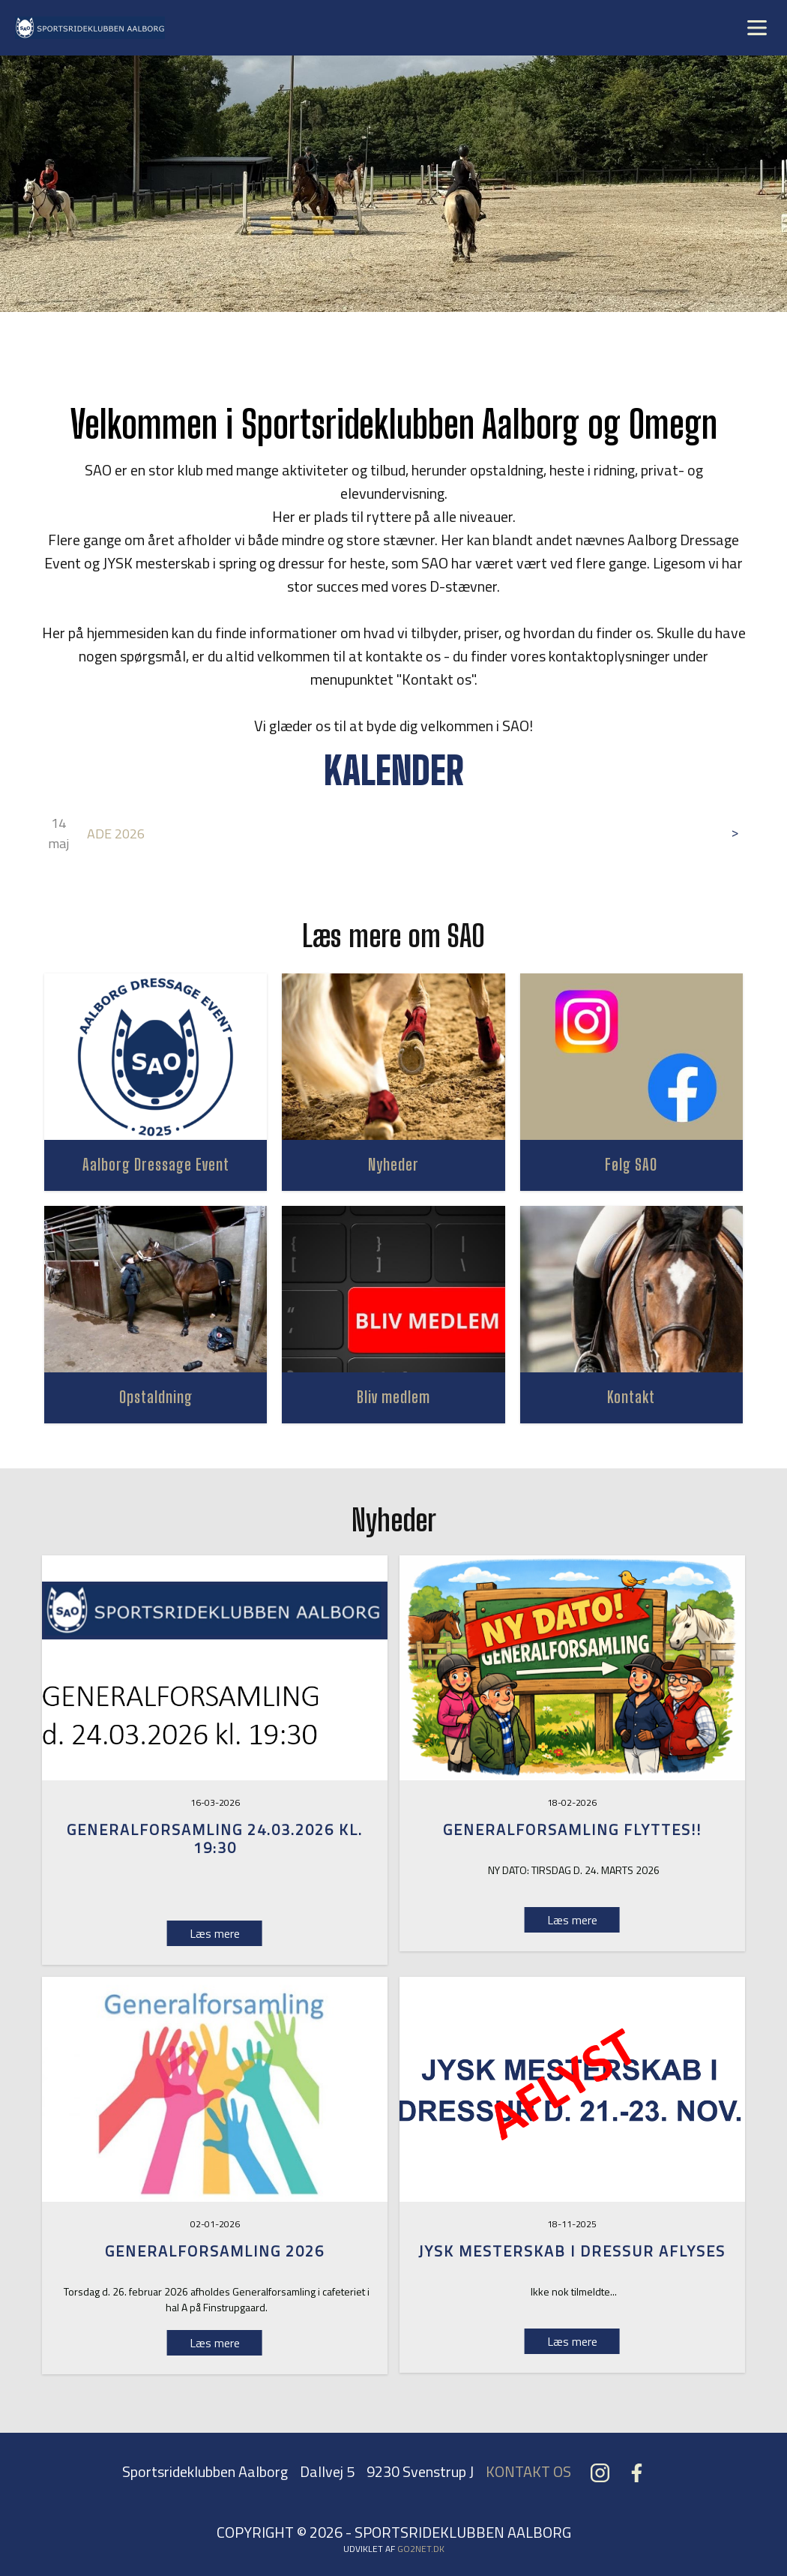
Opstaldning (156, 1396)
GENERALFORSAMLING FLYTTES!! (572, 1829)
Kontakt (631, 1396)
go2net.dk (420, 2549)
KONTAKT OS (528, 2471)
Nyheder (393, 1164)
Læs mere (572, 1920)
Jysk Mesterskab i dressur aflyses (572, 2251)
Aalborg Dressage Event (155, 1164)
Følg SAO (631, 1164)
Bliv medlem (393, 1396)
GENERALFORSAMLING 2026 (215, 2251)
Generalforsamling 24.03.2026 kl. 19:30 (215, 1838)
